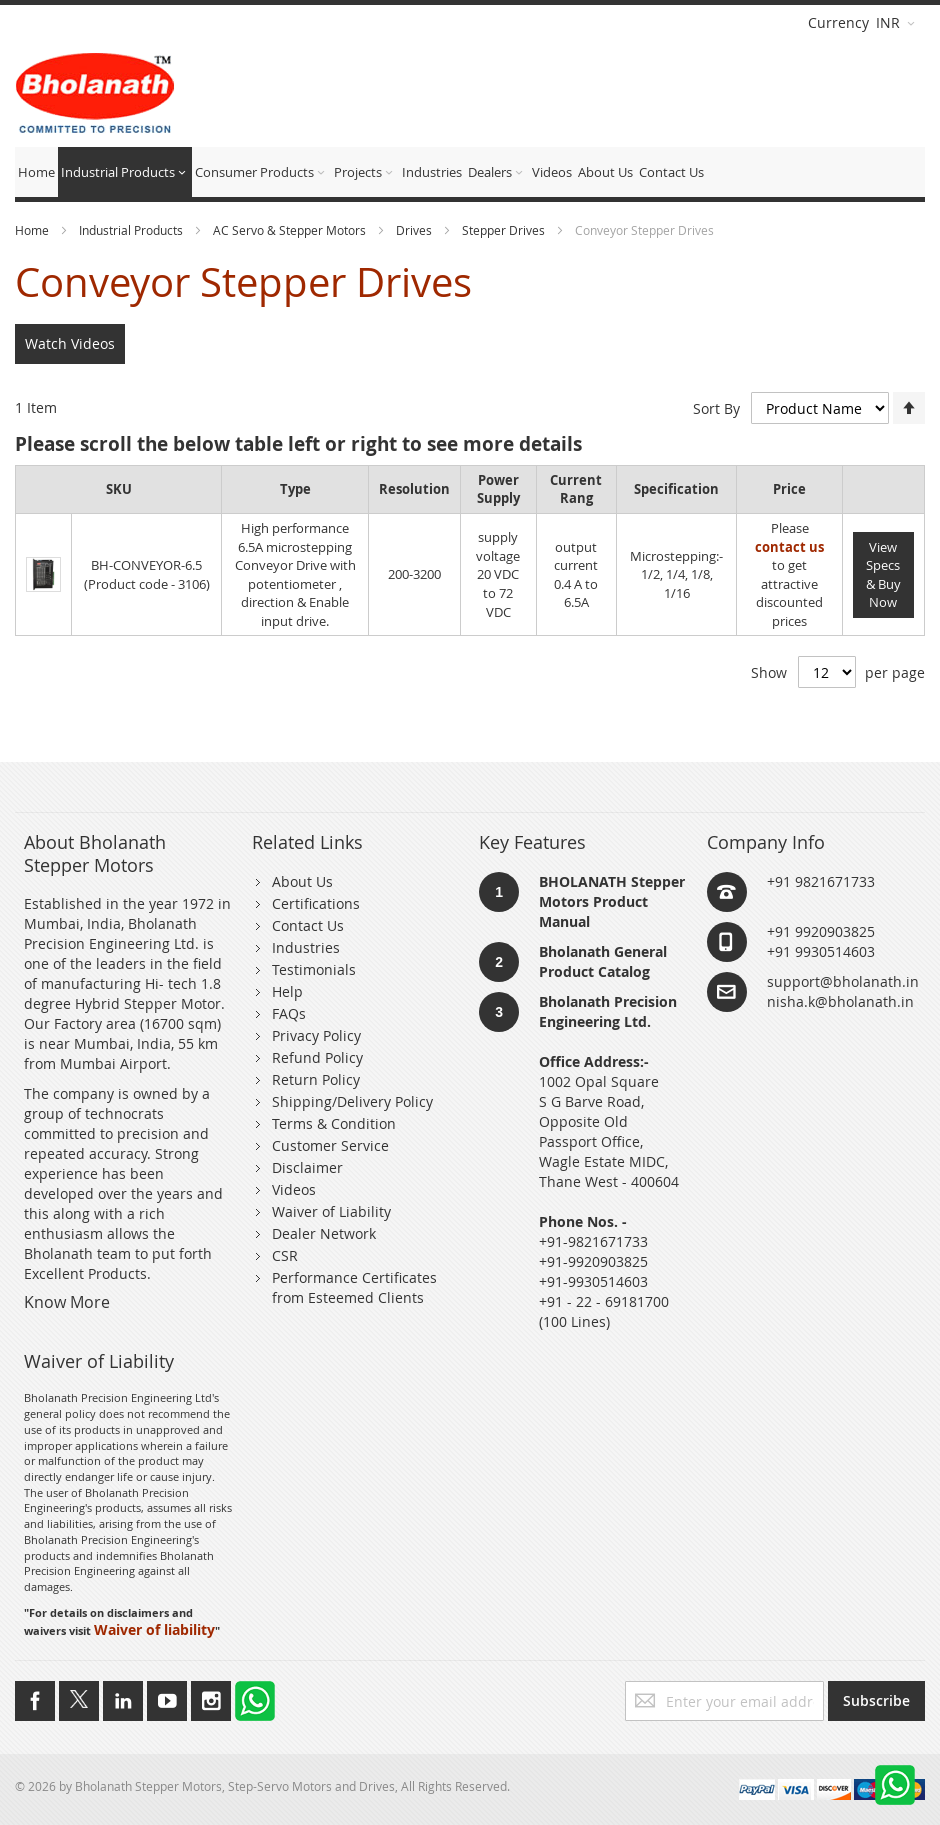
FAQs (289, 1013)
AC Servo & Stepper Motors (291, 230)
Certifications (316, 903)
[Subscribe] (876, 1701)
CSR (285, 1255)
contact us (789, 547)
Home (33, 230)
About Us (302, 881)
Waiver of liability (154, 1629)
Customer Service (330, 1145)
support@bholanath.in (843, 981)
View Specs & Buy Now (883, 575)
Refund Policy (317, 1057)
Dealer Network (324, 1233)
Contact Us (308, 925)
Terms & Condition (334, 1123)
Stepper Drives (505, 230)
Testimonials (314, 969)
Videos (294, 1189)
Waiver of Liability (331, 1211)
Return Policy (316, 1079)
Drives (415, 230)
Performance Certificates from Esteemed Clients (354, 1287)
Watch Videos (70, 343)
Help (287, 991)
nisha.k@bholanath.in (840, 1001)
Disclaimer (307, 1167)
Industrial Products (132, 230)
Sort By (716, 408)
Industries (306, 947)
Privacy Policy (316, 1035)
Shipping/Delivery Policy (352, 1101)
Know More (67, 1302)
